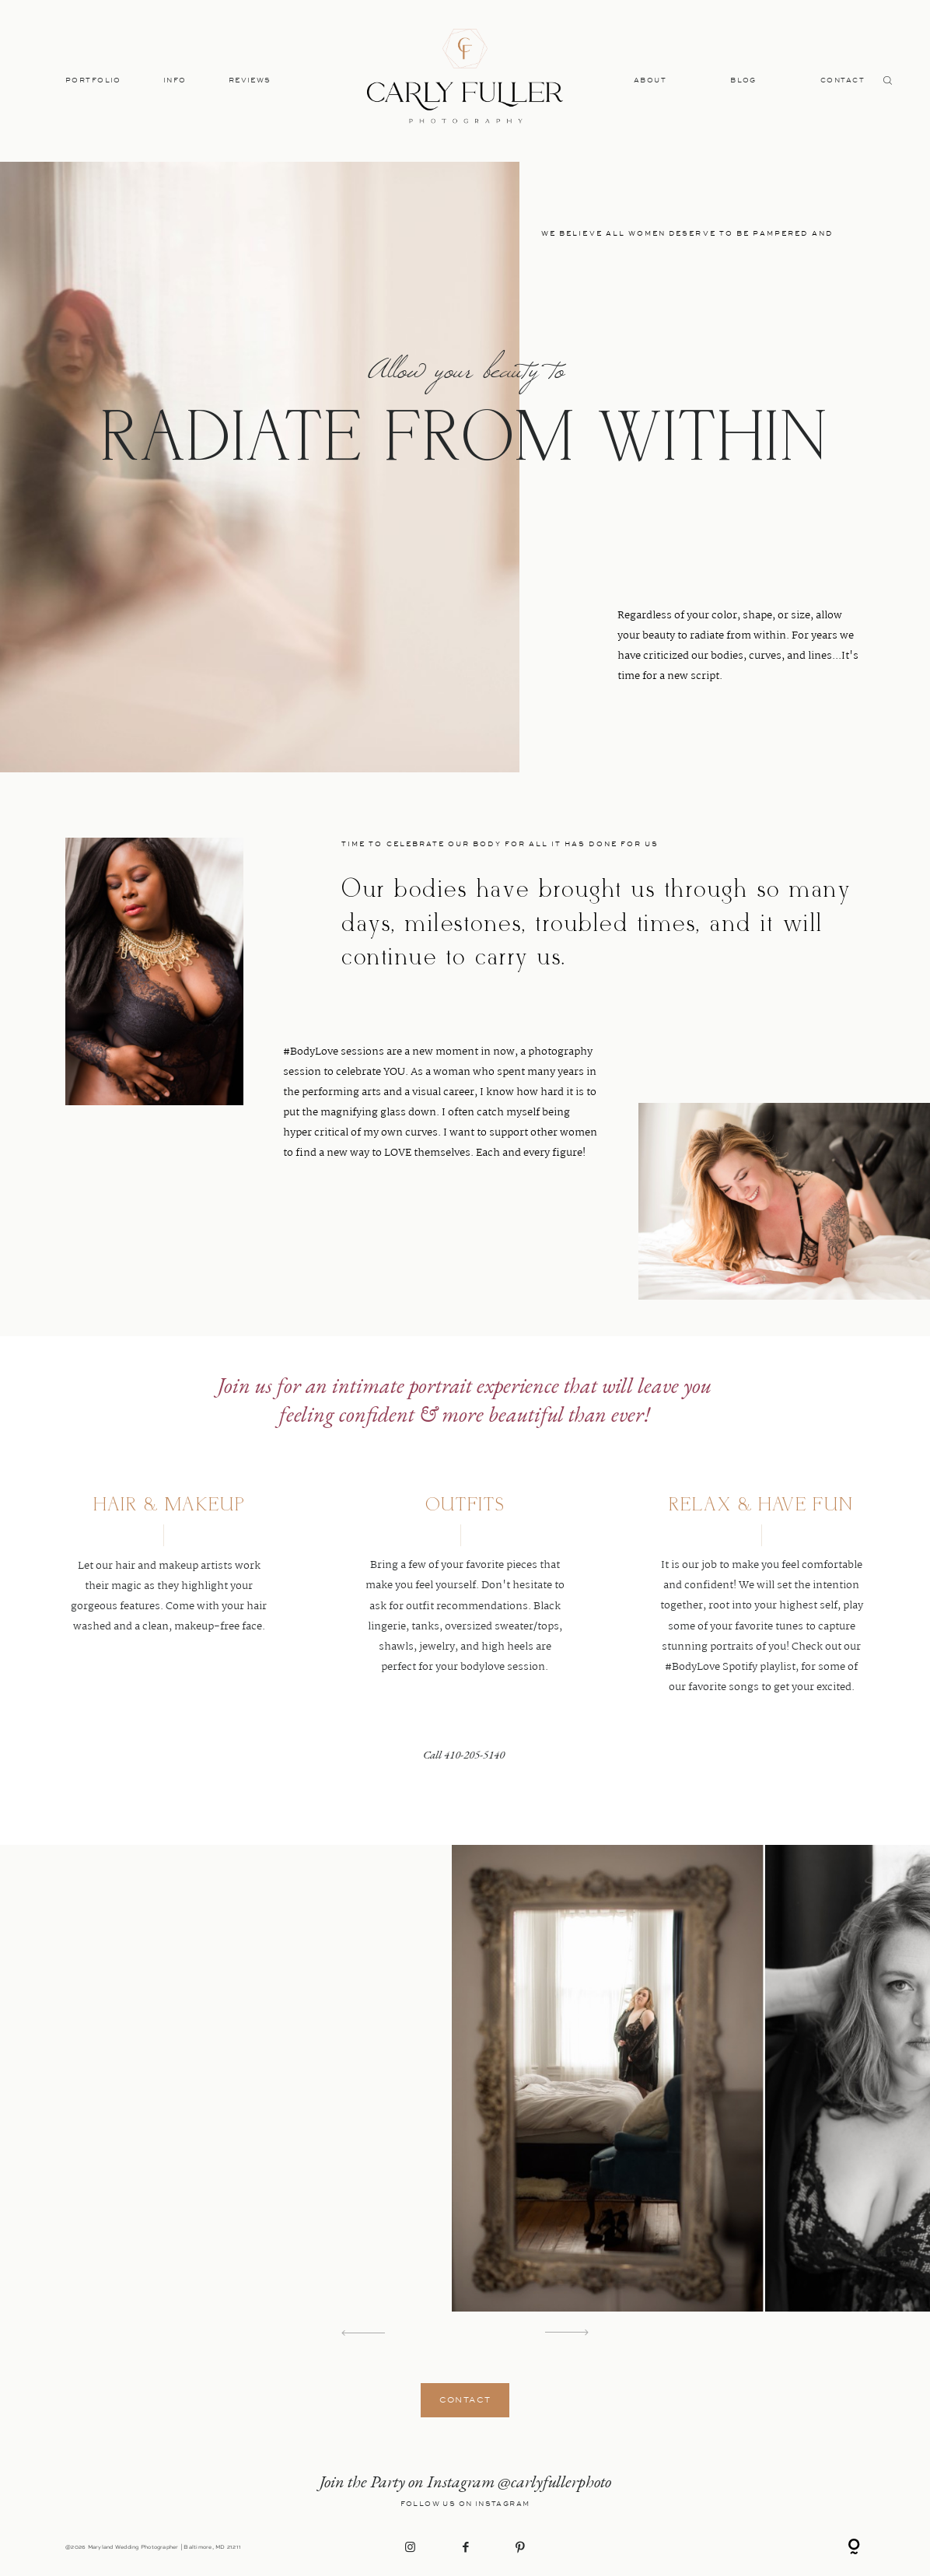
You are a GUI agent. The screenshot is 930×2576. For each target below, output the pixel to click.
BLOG (743, 80)
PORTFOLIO (93, 80)
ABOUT (650, 80)
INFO (175, 80)
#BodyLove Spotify (711, 1666)
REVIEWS (250, 80)
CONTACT (842, 80)
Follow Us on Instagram (465, 2504)
